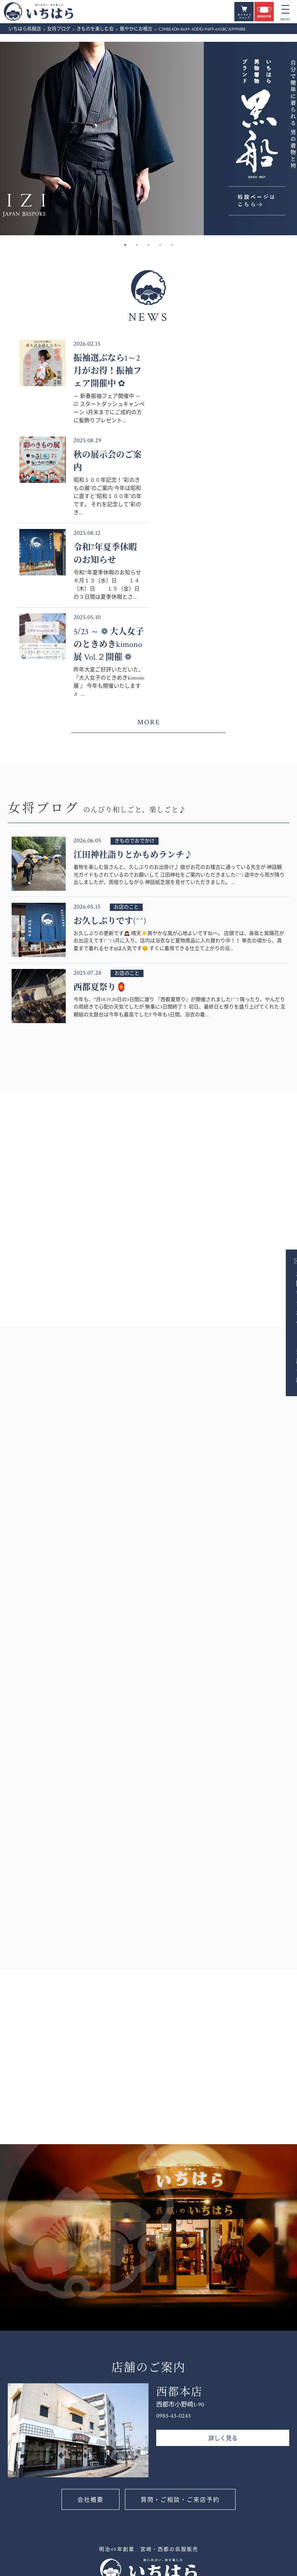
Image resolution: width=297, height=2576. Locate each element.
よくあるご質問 (154, 2515)
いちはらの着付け (263, 2462)
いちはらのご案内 (156, 2459)
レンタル (203, 2524)
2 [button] (137, 245)
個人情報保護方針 (263, 2526)
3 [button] (148, 245)
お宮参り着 (206, 2506)
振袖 (142, 2533)
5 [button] (172, 245)
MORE (148, 545)
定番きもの (202, 2480)
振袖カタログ (205, 2418)
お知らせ (149, 2420)
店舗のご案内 (151, 2481)
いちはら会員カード (157, 2494)
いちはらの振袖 (154, 2541)
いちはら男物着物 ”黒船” (210, 2467)
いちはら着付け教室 (263, 2450)
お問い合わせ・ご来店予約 (284, 1327)
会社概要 (90, 2323)
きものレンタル (208, 2532)
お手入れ (256, 2480)
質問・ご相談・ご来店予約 (180, 2323)
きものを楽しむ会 (263, 2437)
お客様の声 (148, 2507)
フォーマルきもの (209, 2441)
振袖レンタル (205, 2541)
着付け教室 (259, 2420)
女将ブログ (148, 2437)
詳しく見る (222, 2262)
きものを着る (258, 2428)
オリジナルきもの (210, 2488)
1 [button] (125, 245)
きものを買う (205, 2454)
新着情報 (146, 2428)
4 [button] (160, 245)
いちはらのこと (154, 2473)
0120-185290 (77, 2469)
